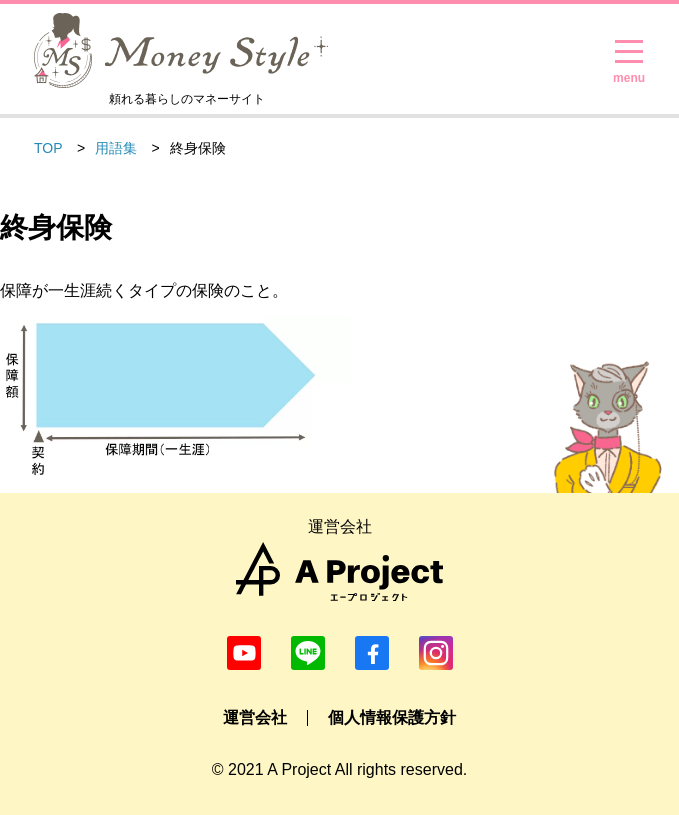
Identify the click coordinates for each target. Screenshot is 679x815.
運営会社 (255, 717)
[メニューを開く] (629, 52)
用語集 (116, 148)
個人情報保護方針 (392, 717)
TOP (48, 148)
